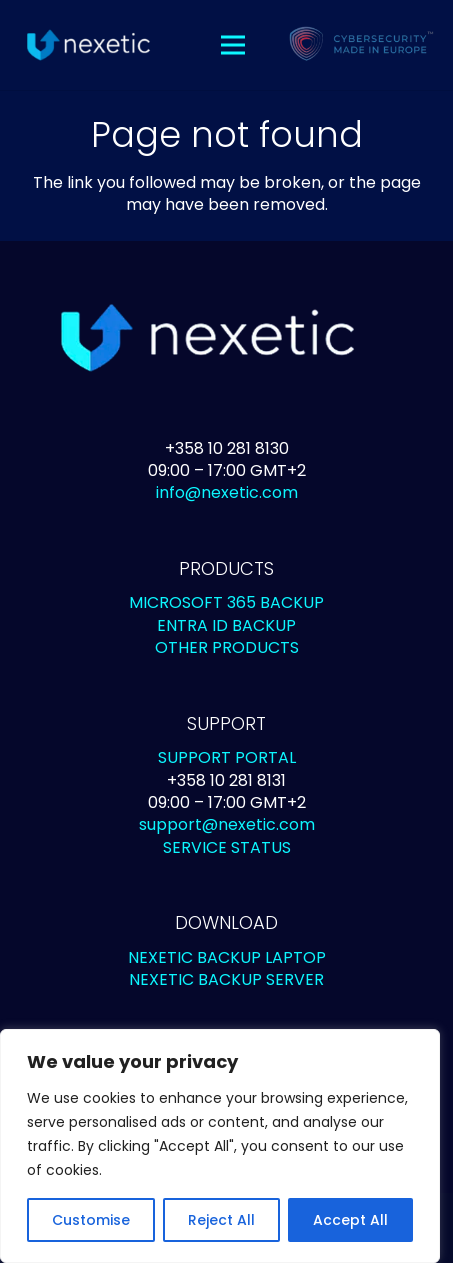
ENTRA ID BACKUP (226, 625)
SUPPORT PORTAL (227, 757)
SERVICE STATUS (227, 847)
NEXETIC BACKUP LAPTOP (227, 957)
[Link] (88, 45)
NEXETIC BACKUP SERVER (226, 979)
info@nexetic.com (227, 492)
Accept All (350, 1220)
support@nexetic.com (227, 824)
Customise (91, 1220)
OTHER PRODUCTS (227, 647)
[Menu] (234, 45)
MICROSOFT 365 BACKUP (226, 602)
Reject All (221, 1220)
